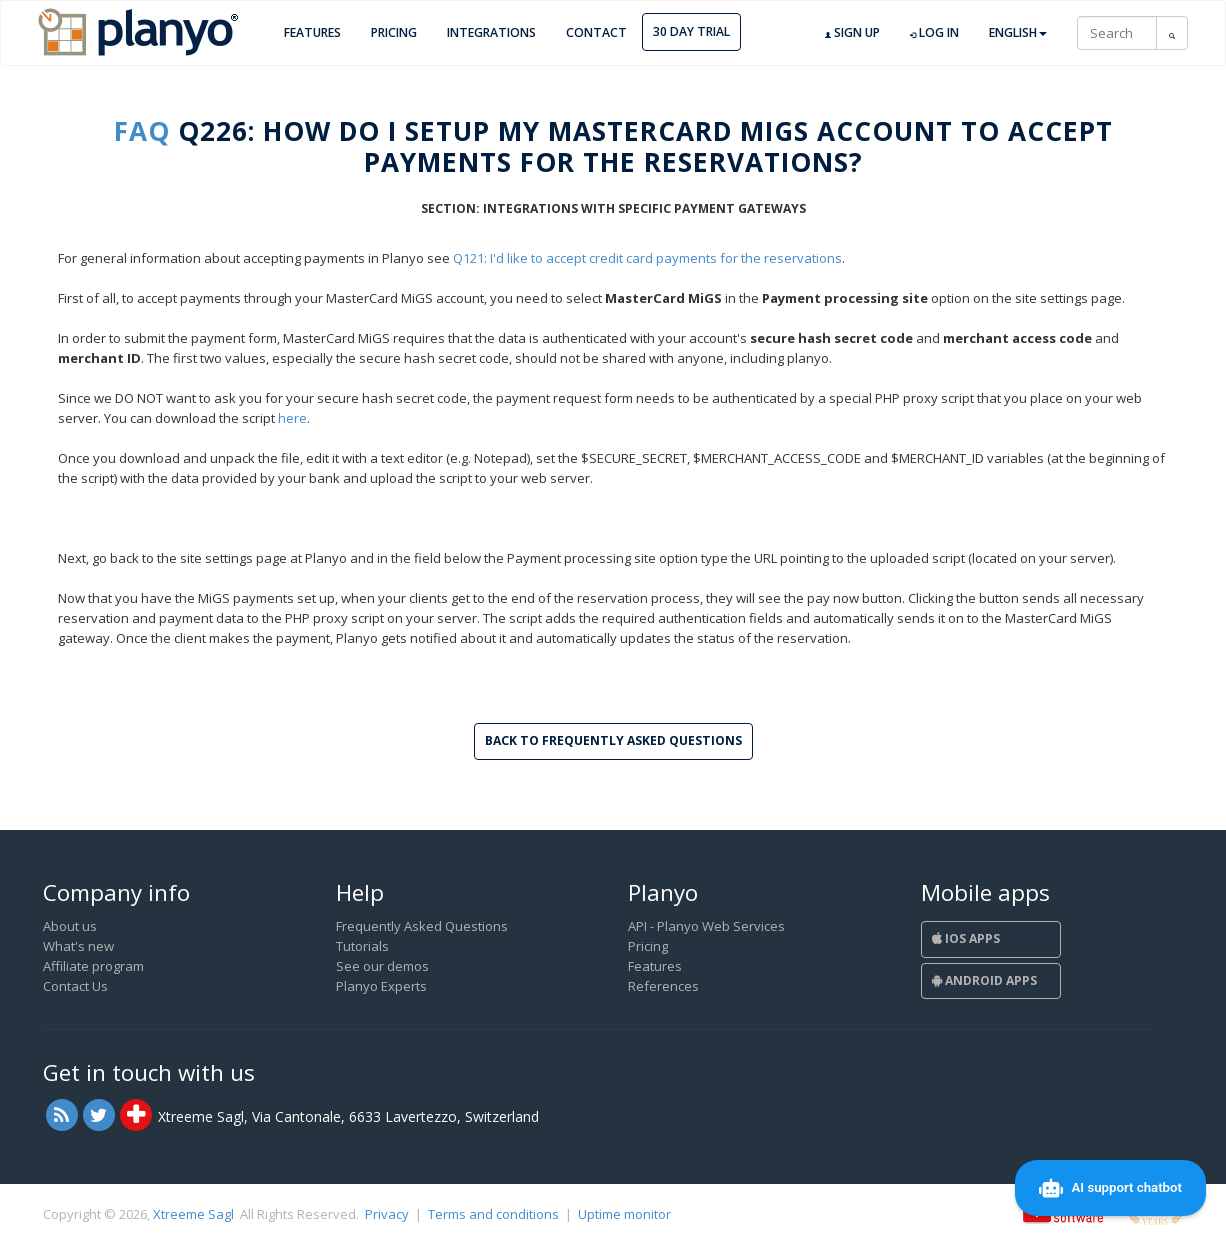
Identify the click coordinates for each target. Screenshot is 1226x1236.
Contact (596, 32)
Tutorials (362, 946)
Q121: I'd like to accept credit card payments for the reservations (647, 258)
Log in (934, 33)
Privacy (387, 1214)
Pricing (394, 32)
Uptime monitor (624, 1214)
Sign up (852, 33)
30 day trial (691, 31)
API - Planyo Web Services (706, 926)
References (663, 986)
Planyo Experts (381, 986)
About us (70, 926)
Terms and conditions (493, 1214)
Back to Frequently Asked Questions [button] (613, 740)
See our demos (382, 966)
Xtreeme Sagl (193, 1214)
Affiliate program (93, 966)
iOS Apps (966, 938)
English (1018, 32)
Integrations (491, 32)
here (292, 418)
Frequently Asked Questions (422, 926)
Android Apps (984, 980)
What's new (78, 946)
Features (312, 32)
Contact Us (75, 986)
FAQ (142, 131)
